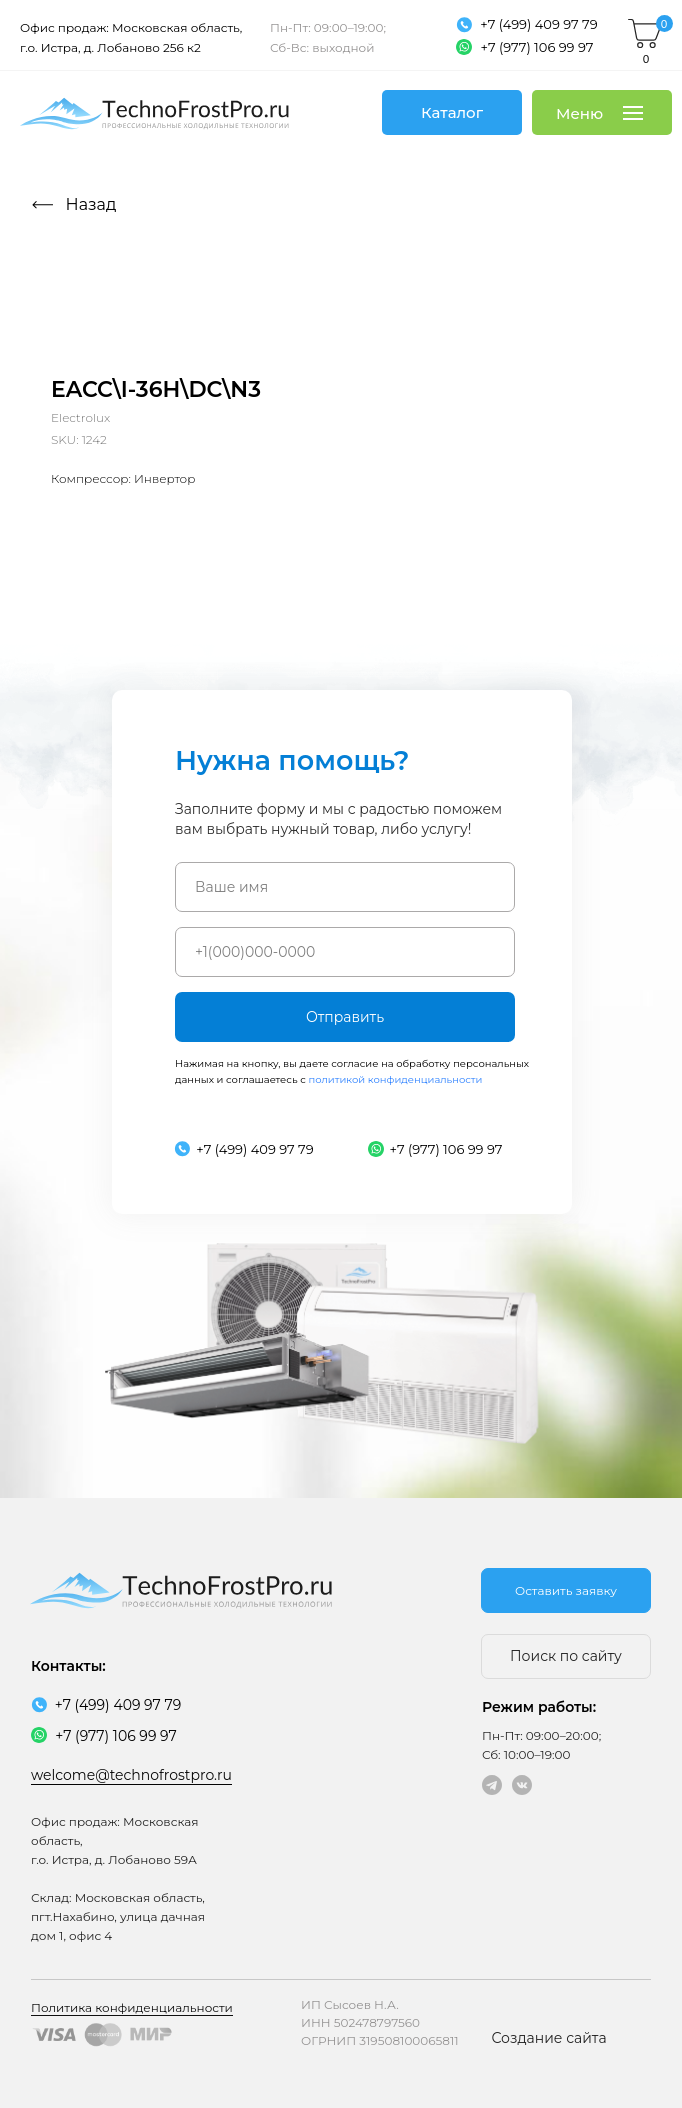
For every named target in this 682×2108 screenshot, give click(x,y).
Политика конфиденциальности (132, 2007)
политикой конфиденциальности (395, 1079)
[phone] (345, 952)
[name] (345, 887)
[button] (566, 1590)
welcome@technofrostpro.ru (131, 1775)
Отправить (345, 1017)
